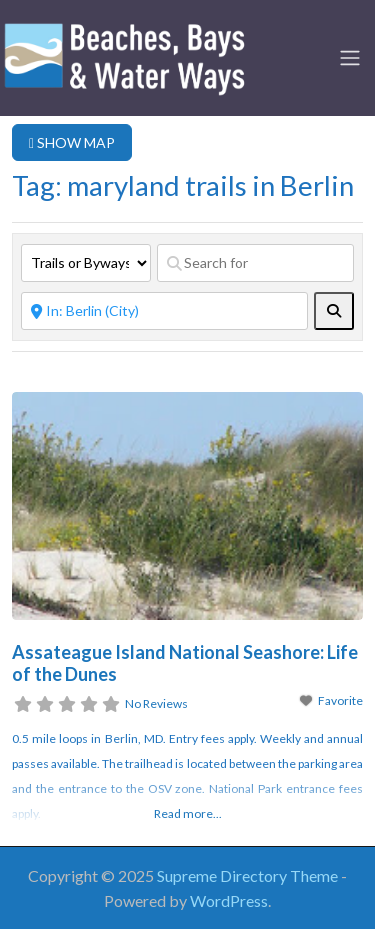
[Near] (164, 311)
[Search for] (255, 263)
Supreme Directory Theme (249, 875)
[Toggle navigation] (350, 58)
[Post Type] (86, 263)
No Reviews (156, 703)
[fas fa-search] (334, 311)
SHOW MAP (72, 142)
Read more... (188, 813)
